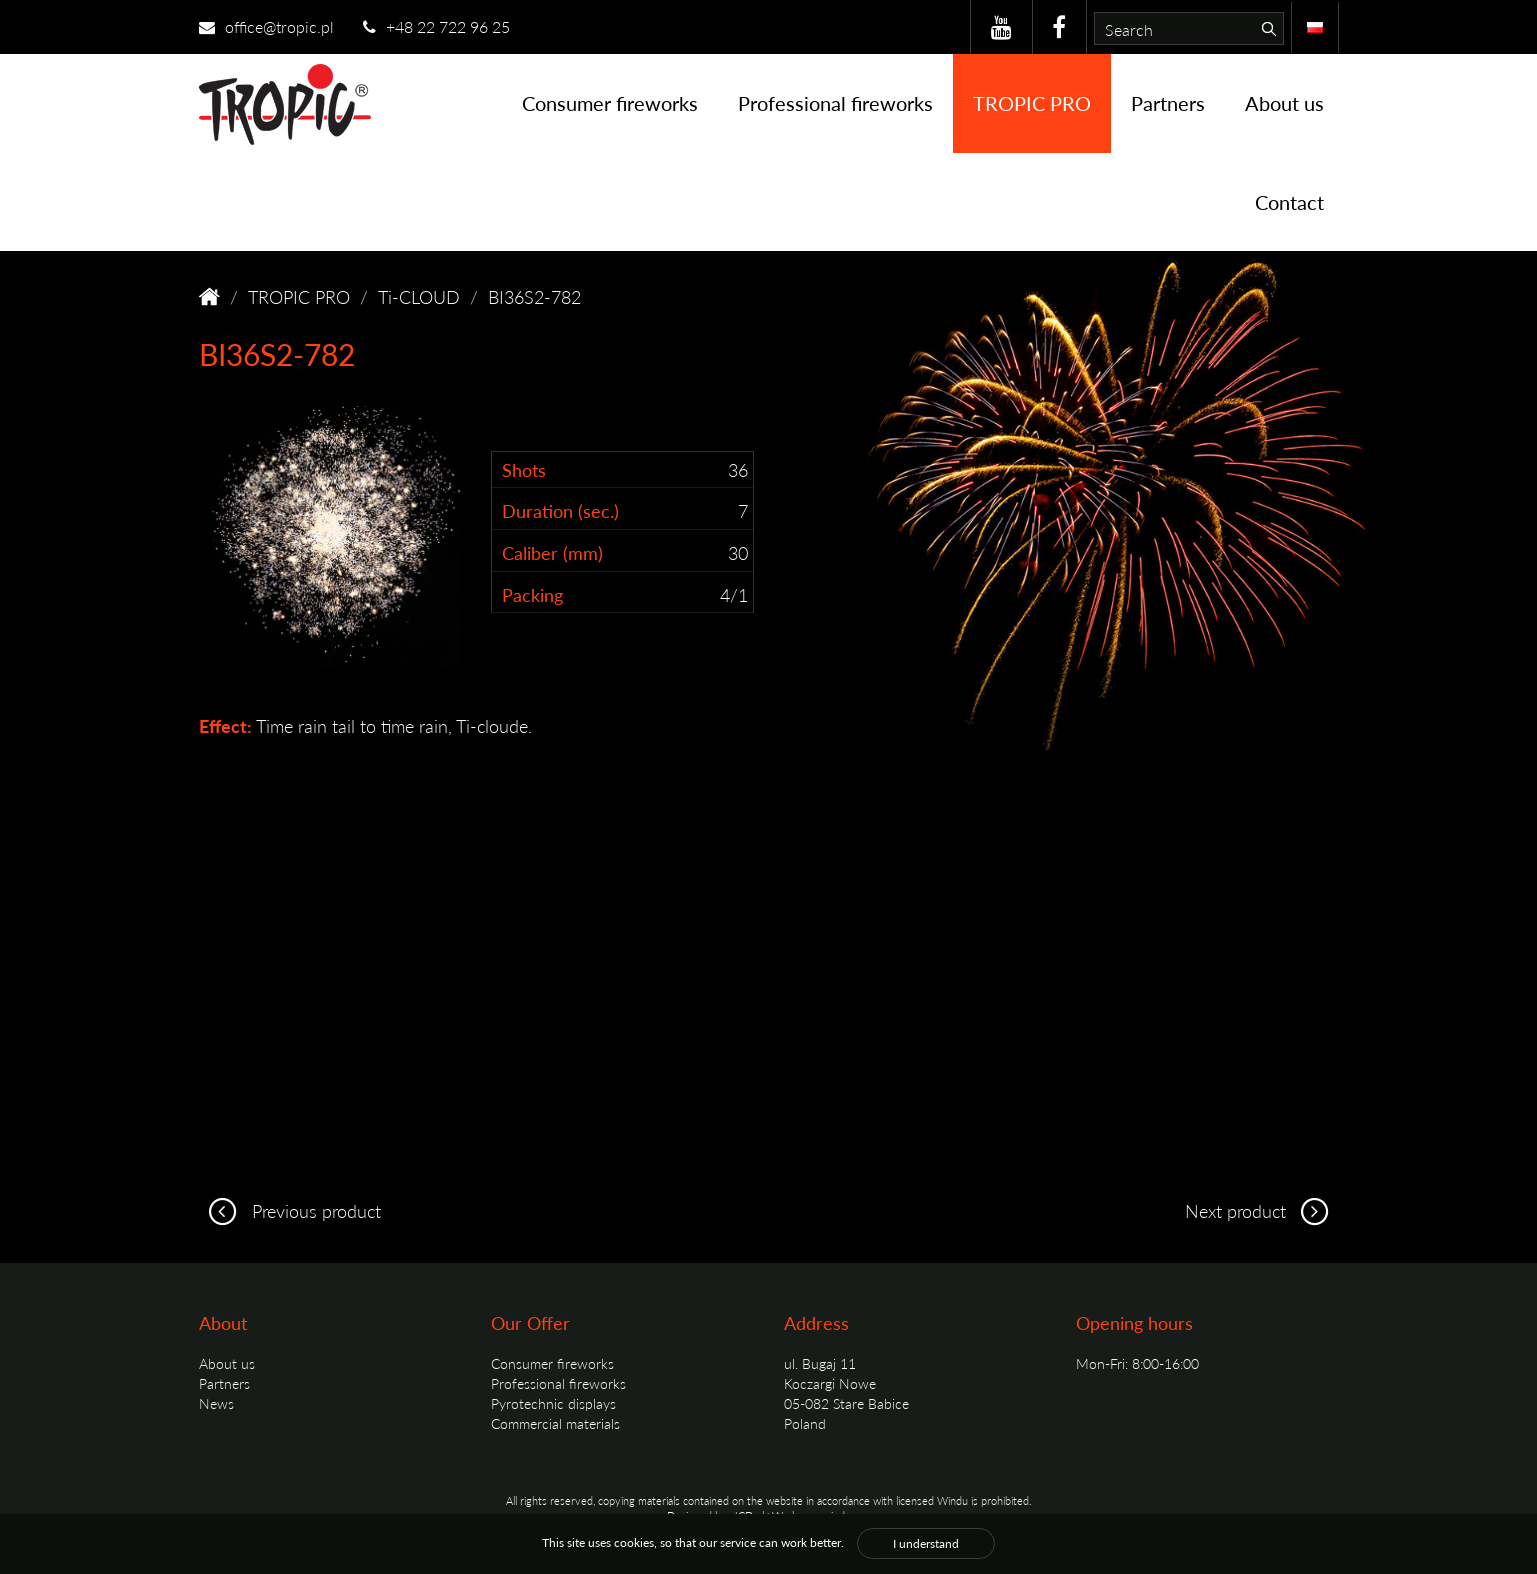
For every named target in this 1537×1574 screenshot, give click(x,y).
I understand (926, 1543)
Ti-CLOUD (419, 296)
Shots (524, 469)
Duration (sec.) (560, 510)
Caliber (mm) (552, 552)
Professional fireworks (835, 103)
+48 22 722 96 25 (436, 26)
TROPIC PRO (1032, 103)
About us (1284, 103)
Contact (1289, 202)
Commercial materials (555, 1423)
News (216, 1403)
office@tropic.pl (266, 26)
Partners (1168, 103)
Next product (1262, 1210)
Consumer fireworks (610, 103)
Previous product (290, 1210)
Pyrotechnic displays (553, 1403)
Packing (532, 594)
